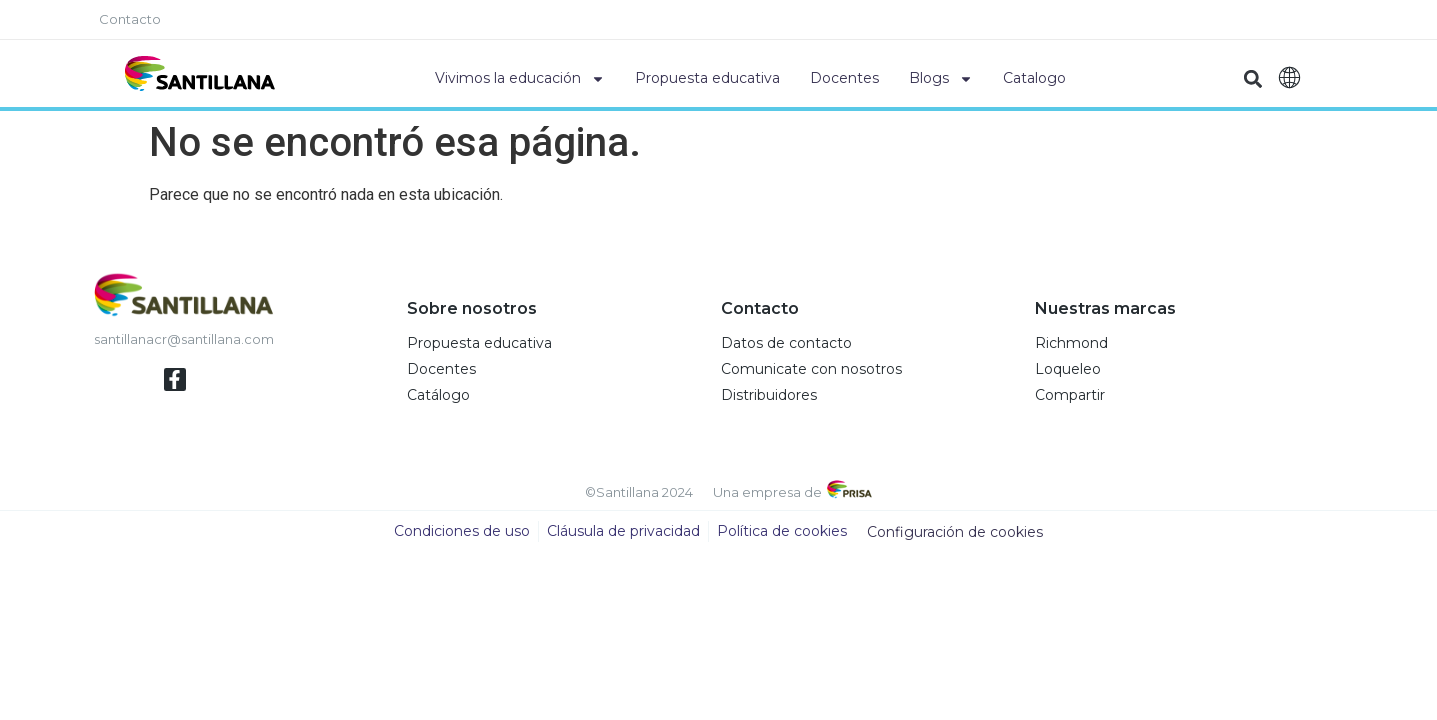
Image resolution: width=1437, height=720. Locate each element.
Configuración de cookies (955, 532)
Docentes (844, 78)
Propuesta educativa (707, 78)
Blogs (941, 79)
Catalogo (1034, 78)
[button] (1252, 78)
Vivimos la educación (520, 79)
